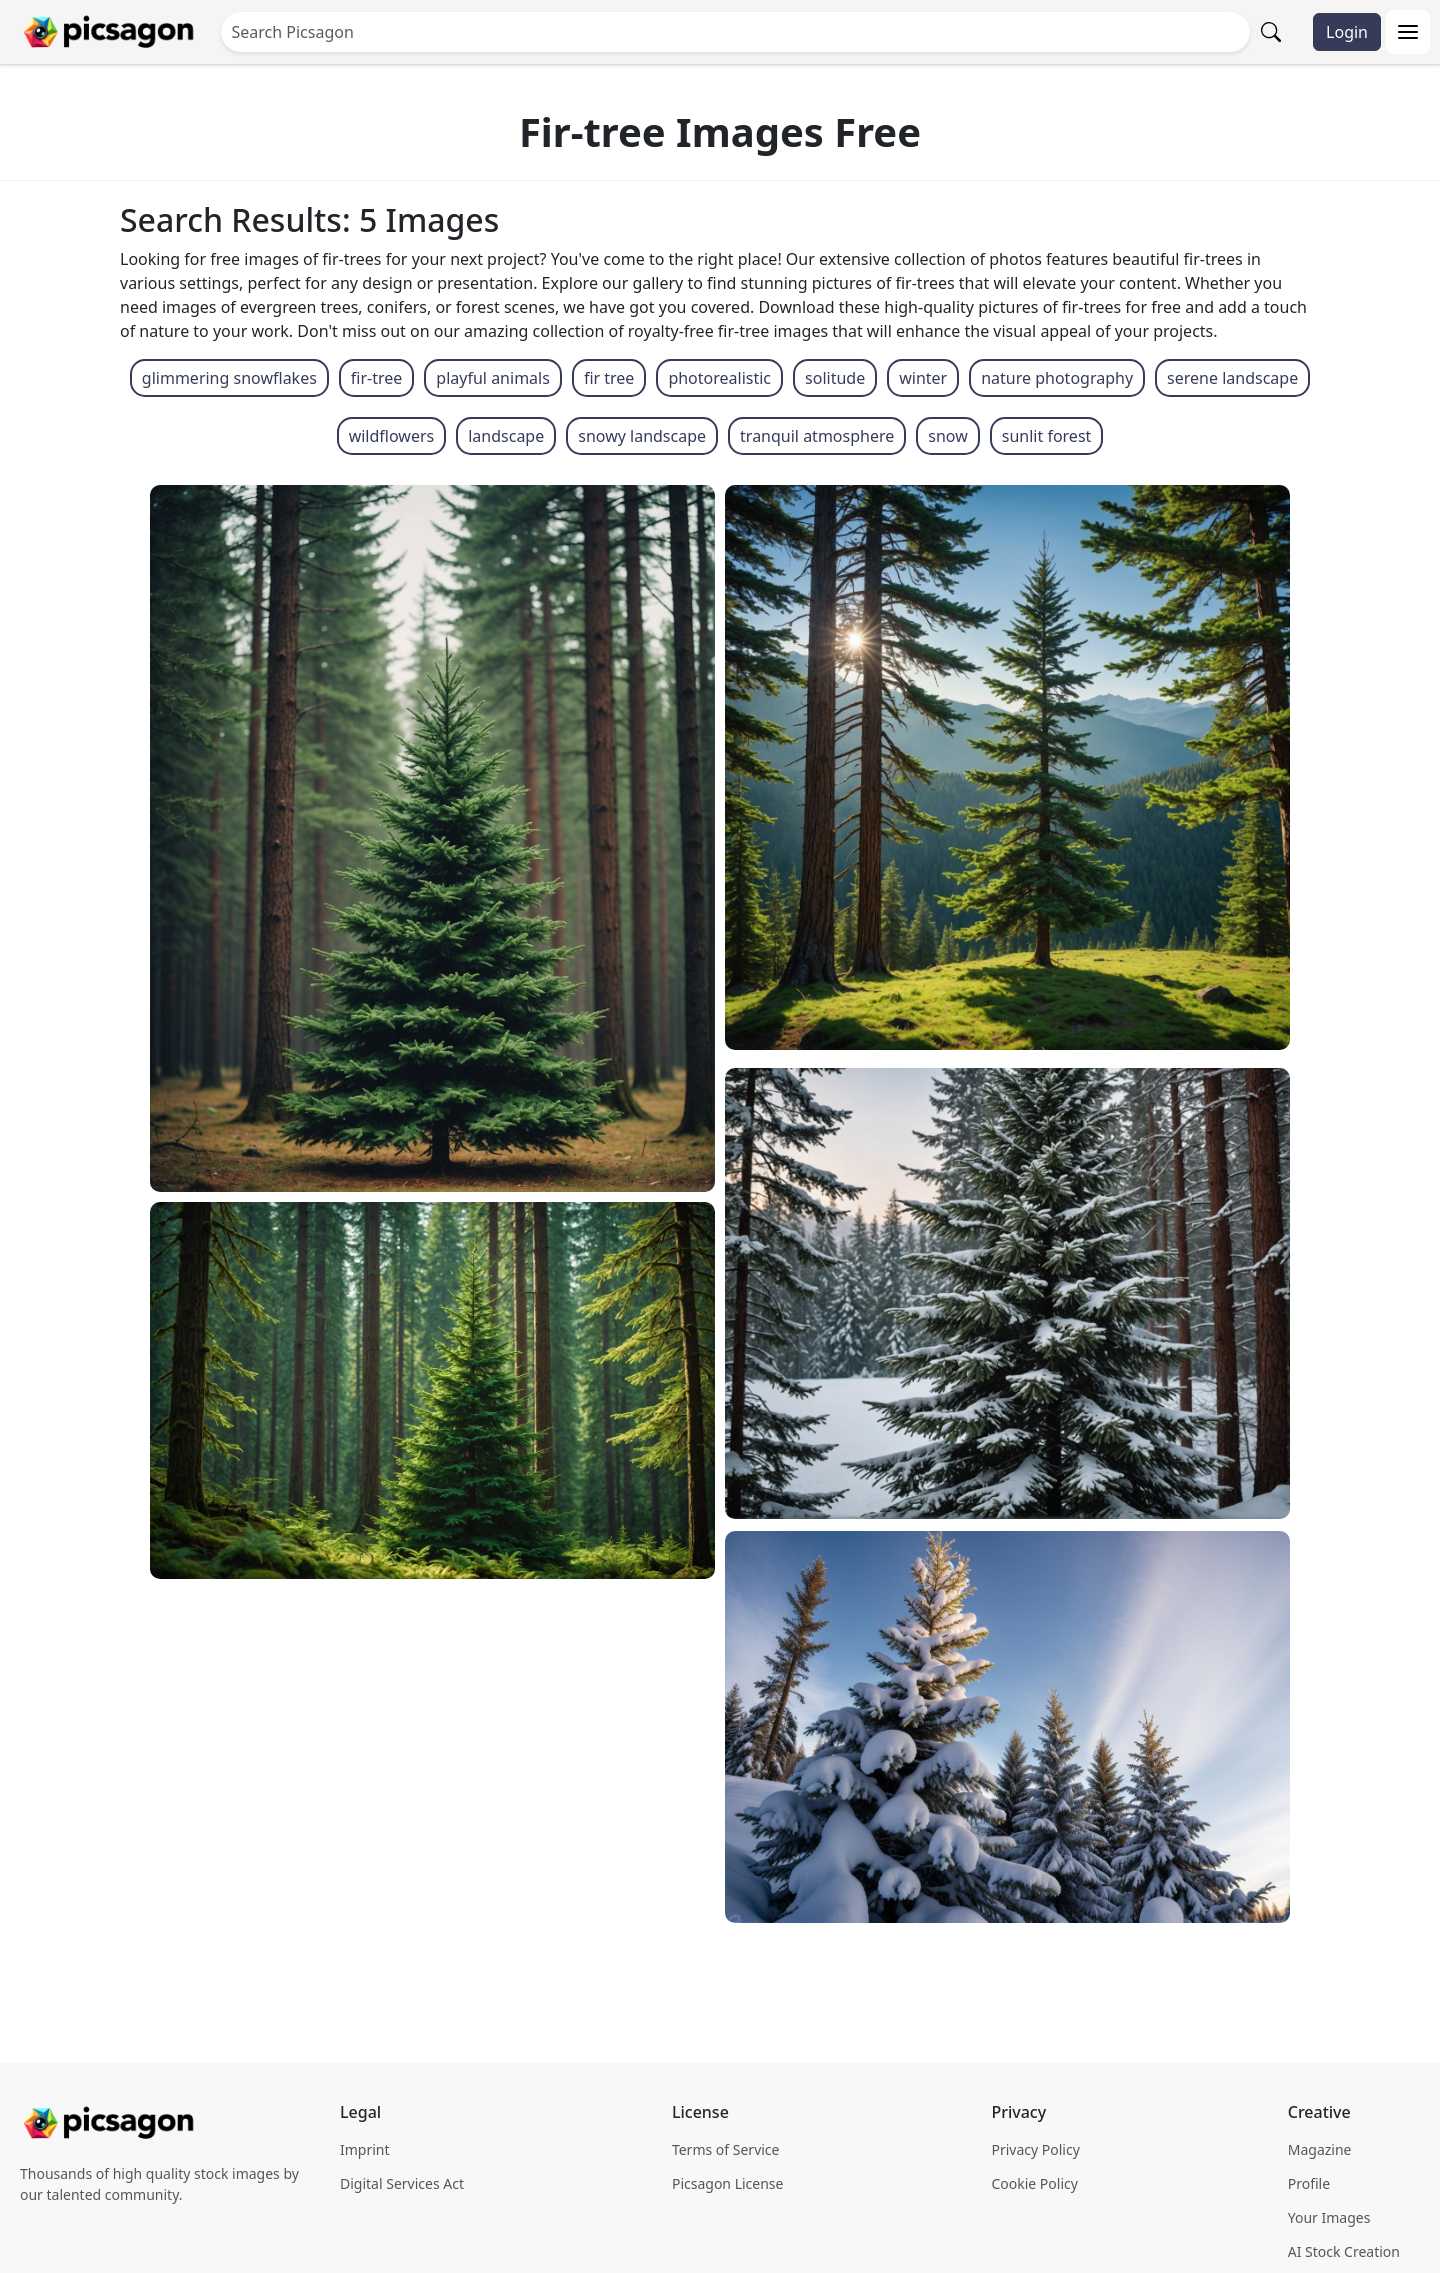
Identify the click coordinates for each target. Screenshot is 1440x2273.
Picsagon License (728, 2183)
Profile (1309, 2183)
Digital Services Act (402, 2183)
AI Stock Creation (1344, 2251)
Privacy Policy (1035, 2149)
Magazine (1320, 2149)
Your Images (1329, 2217)
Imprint (365, 2149)
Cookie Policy (1034, 2183)
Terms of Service (726, 2149)
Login (1347, 32)
